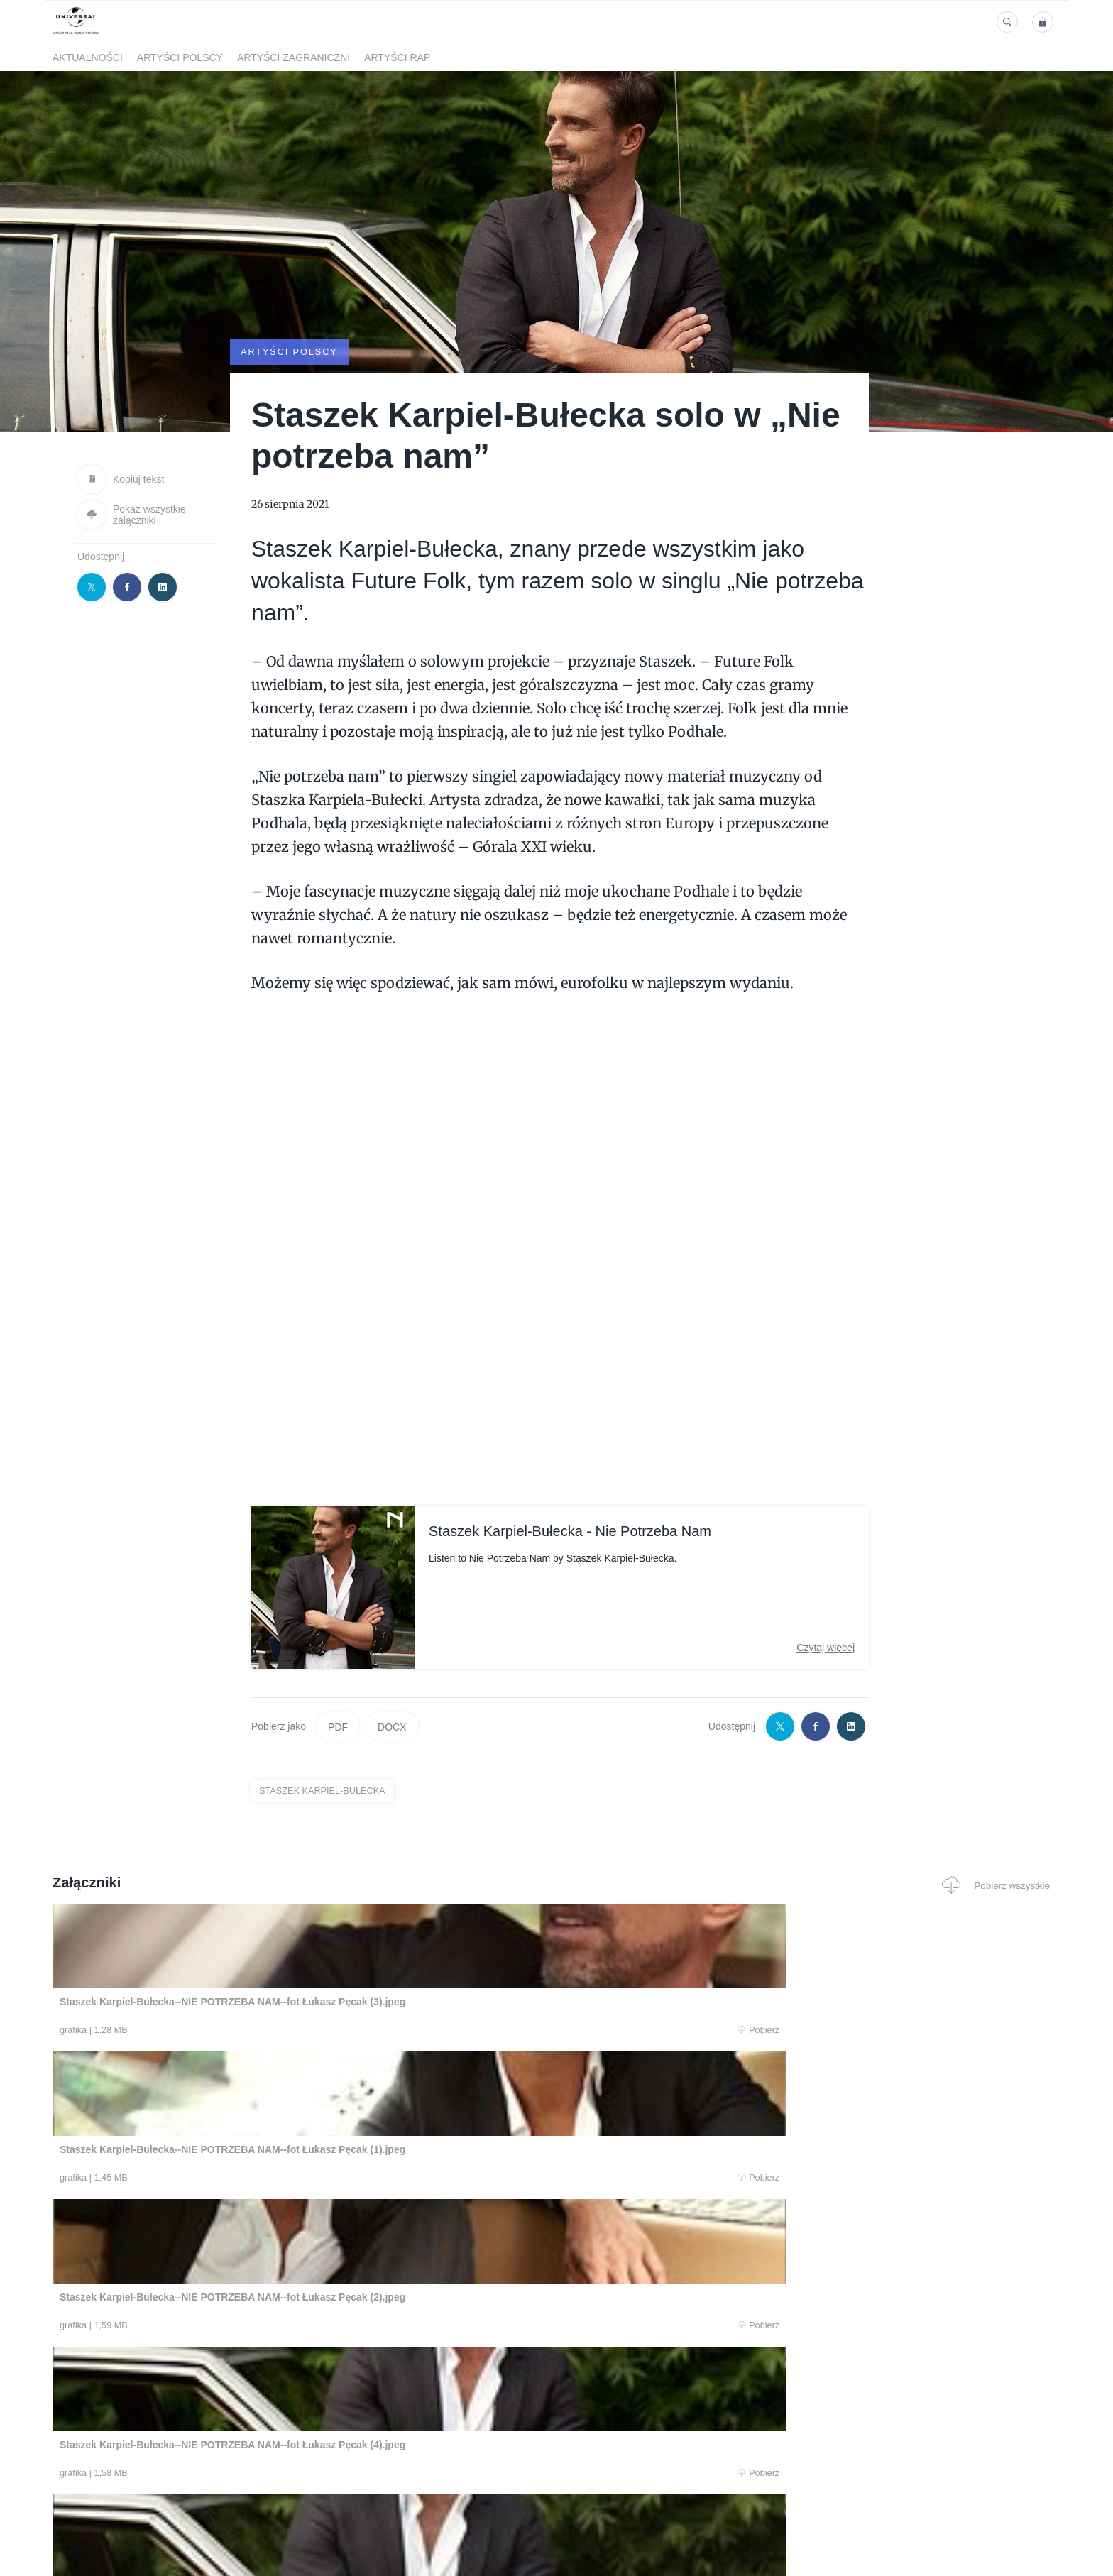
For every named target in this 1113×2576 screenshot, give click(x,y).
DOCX (392, 1725)
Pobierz (267, 2031)
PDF (338, 1725)
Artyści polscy (180, 57)
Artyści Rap (397, 57)
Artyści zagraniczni (293, 57)
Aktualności (88, 57)
